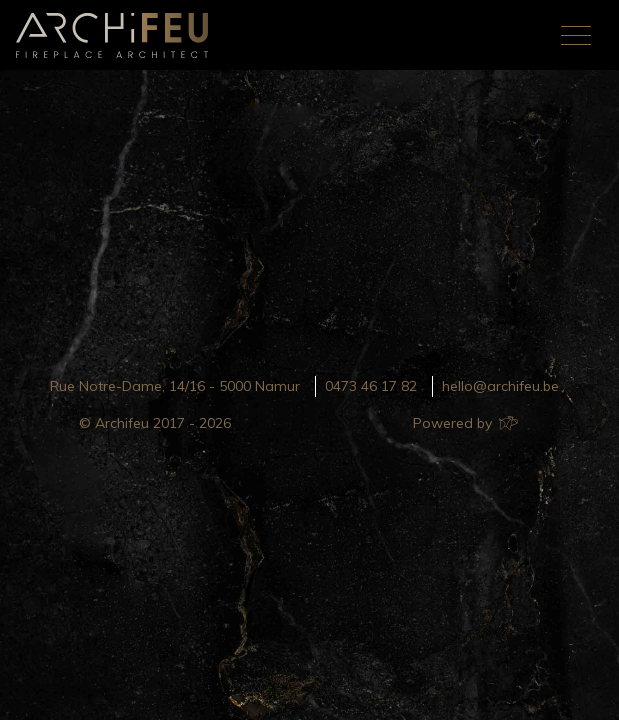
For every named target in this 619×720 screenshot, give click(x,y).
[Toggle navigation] (576, 35)
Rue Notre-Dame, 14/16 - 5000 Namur (175, 386)
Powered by (464, 423)
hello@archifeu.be (500, 386)
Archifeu (116, 35)
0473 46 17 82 (371, 386)
